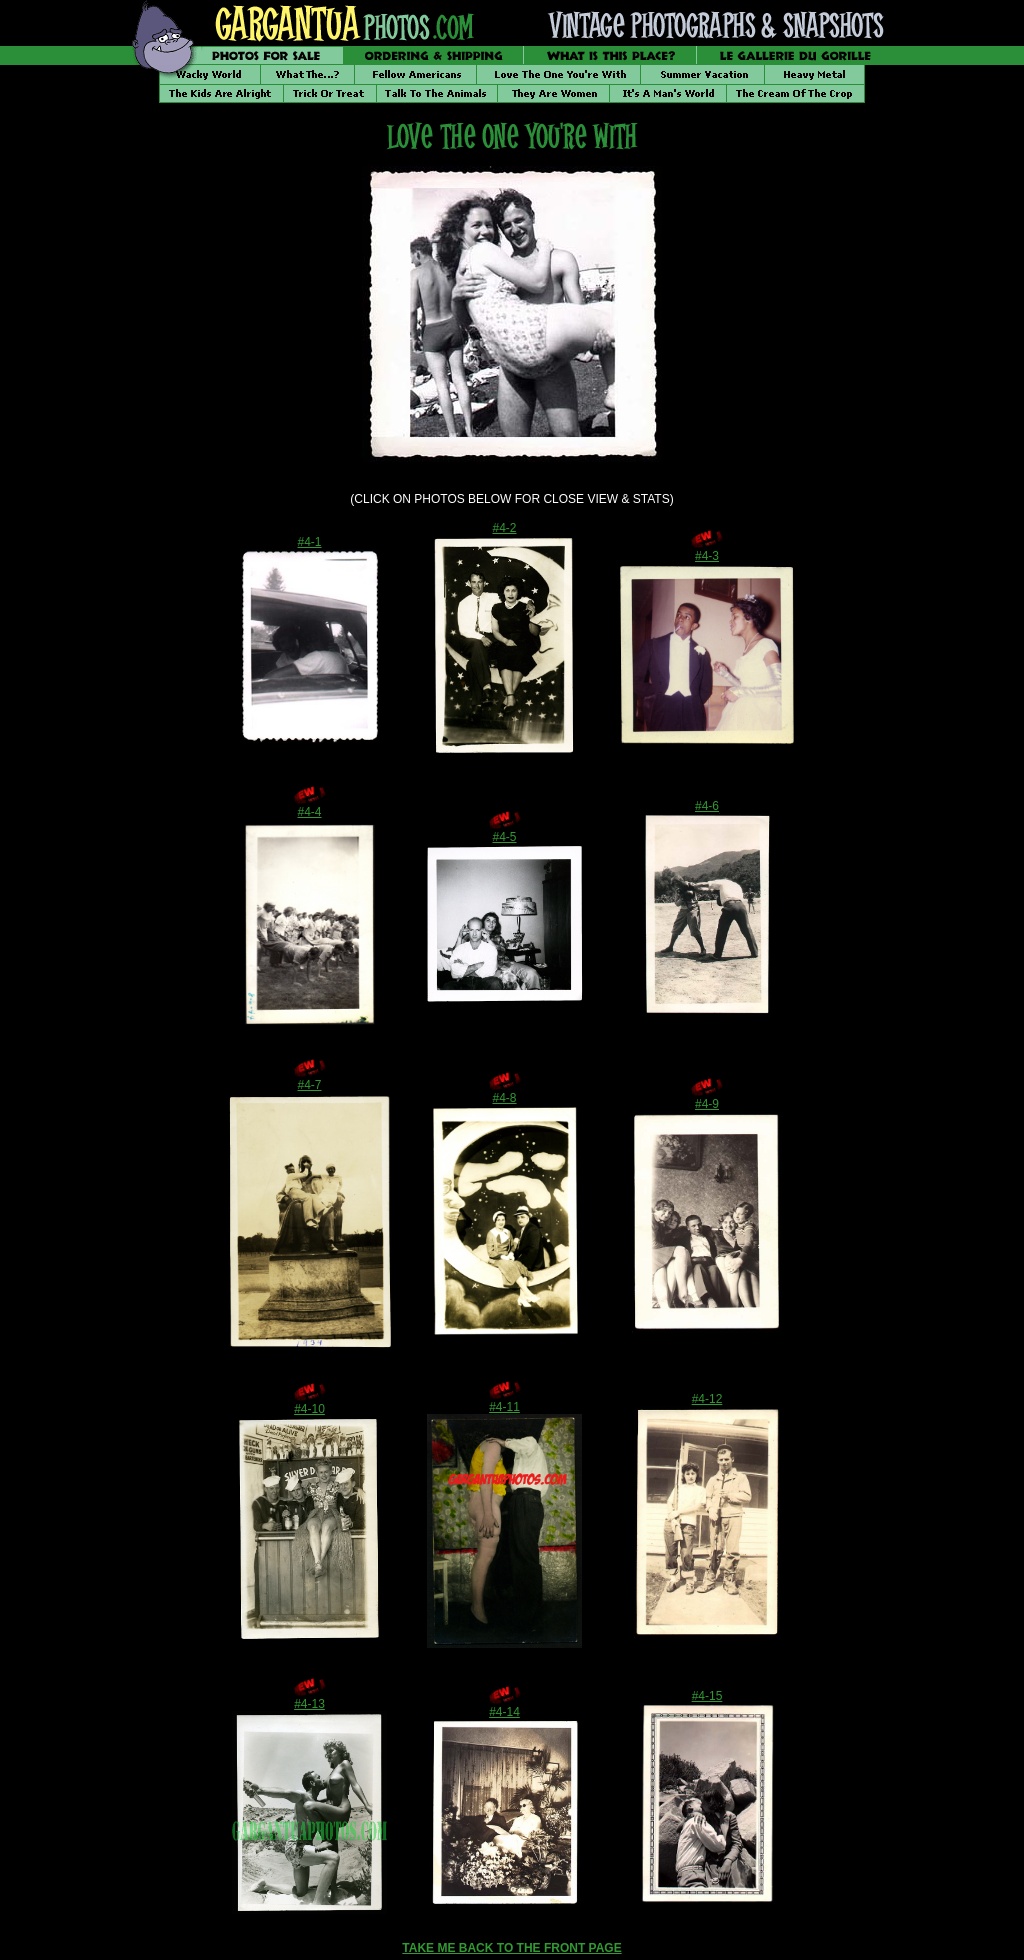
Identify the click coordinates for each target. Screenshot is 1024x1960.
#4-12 (707, 1399)
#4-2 (504, 528)
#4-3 (707, 556)
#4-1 (309, 542)
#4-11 (504, 1407)
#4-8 (504, 1098)
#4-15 (707, 1696)
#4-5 (504, 837)
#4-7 (309, 1085)
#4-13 (309, 1704)
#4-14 (504, 1712)
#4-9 (707, 1104)
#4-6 (707, 806)
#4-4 (309, 812)
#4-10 (309, 1409)
